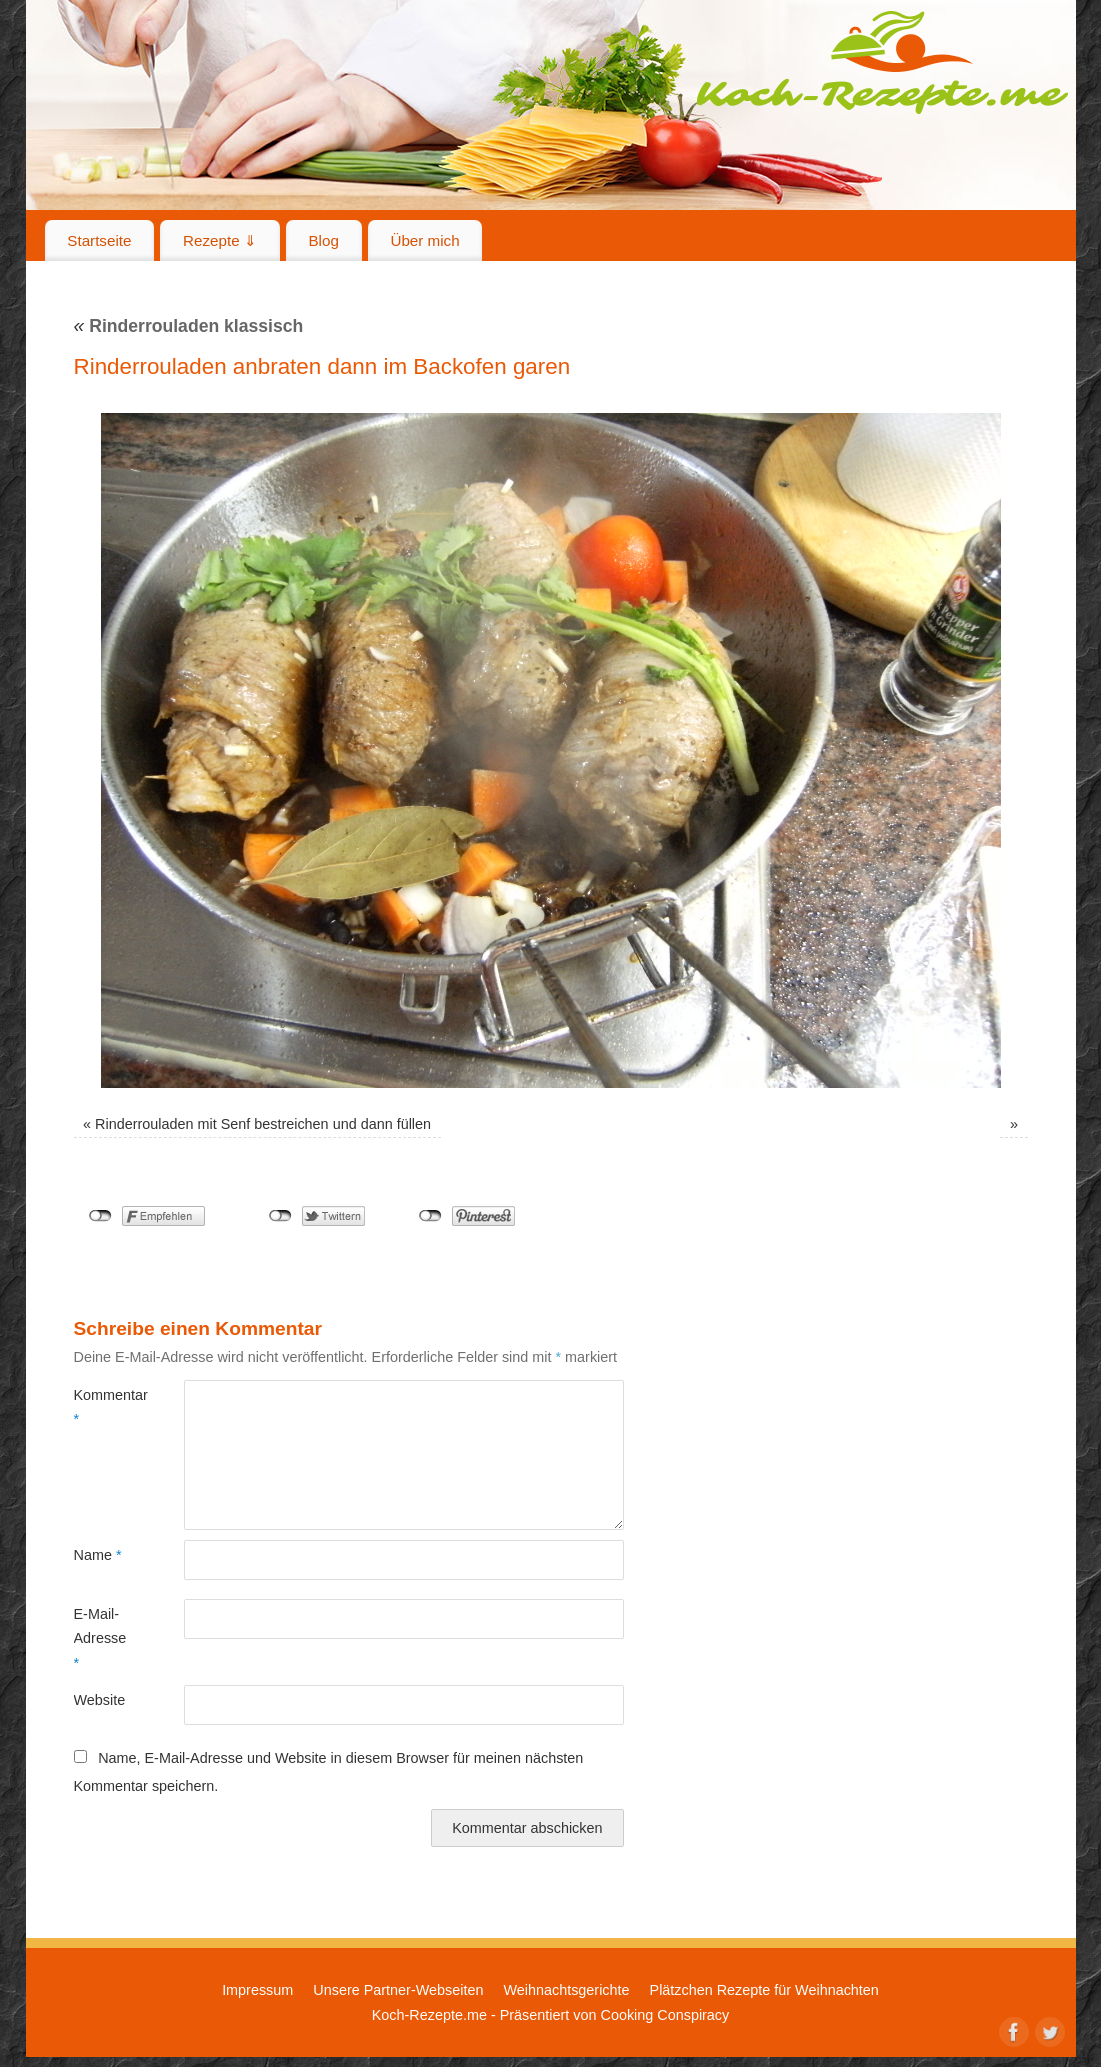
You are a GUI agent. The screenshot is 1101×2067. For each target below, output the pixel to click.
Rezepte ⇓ (220, 240)
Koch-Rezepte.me (882, 62)
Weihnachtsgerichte (566, 1990)
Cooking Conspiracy (664, 2015)
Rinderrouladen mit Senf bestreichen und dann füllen (263, 1124)
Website (100, 1700)
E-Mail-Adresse (100, 1638)
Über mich (424, 240)
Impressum (257, 1990)
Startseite (99, 240)
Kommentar (101, 1407)
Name (98, 1555)
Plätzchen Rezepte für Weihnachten (764, 1990)
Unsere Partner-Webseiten (398, 1990)
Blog (323, 240)
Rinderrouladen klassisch (189, 326)
